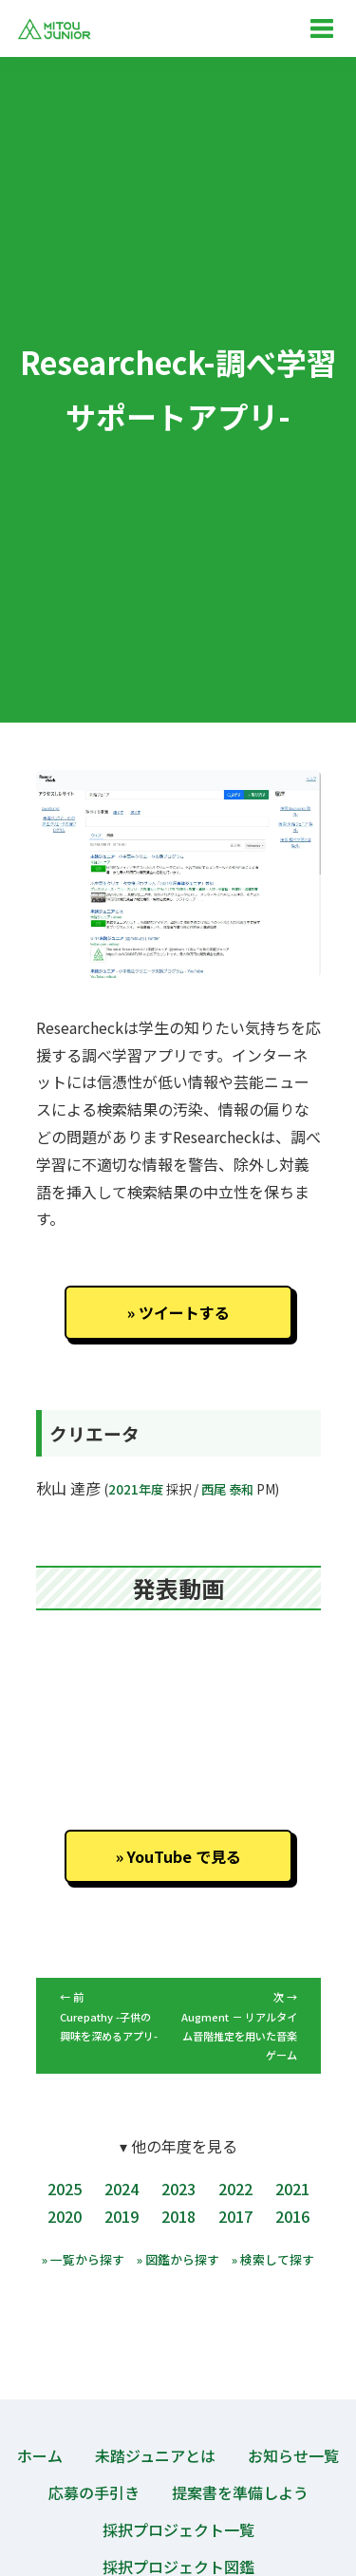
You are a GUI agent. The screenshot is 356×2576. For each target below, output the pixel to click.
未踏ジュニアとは (155, 2455)
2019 (121, 2216)
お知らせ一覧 (293, 2455)
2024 (121, 2188)
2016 (292, 2216)
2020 (64, 2216)
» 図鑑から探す (178, 2259)
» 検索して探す (273, 2259)
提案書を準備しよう (240, 2492)
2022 (235, 2188)
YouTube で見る (184, 1856)
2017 (235, 2216)
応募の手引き (94, 2492)
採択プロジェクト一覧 (178, 2529)
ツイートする (184, 1312)
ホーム (40, 2455)
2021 (292, 2188)
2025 (64, 2188)
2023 (178, 2188)
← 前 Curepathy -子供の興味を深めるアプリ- (109, 2015)
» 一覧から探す (83, 2259)
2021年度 (135, 1489)
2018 (178, 2216)
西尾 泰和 (227, 1489)
